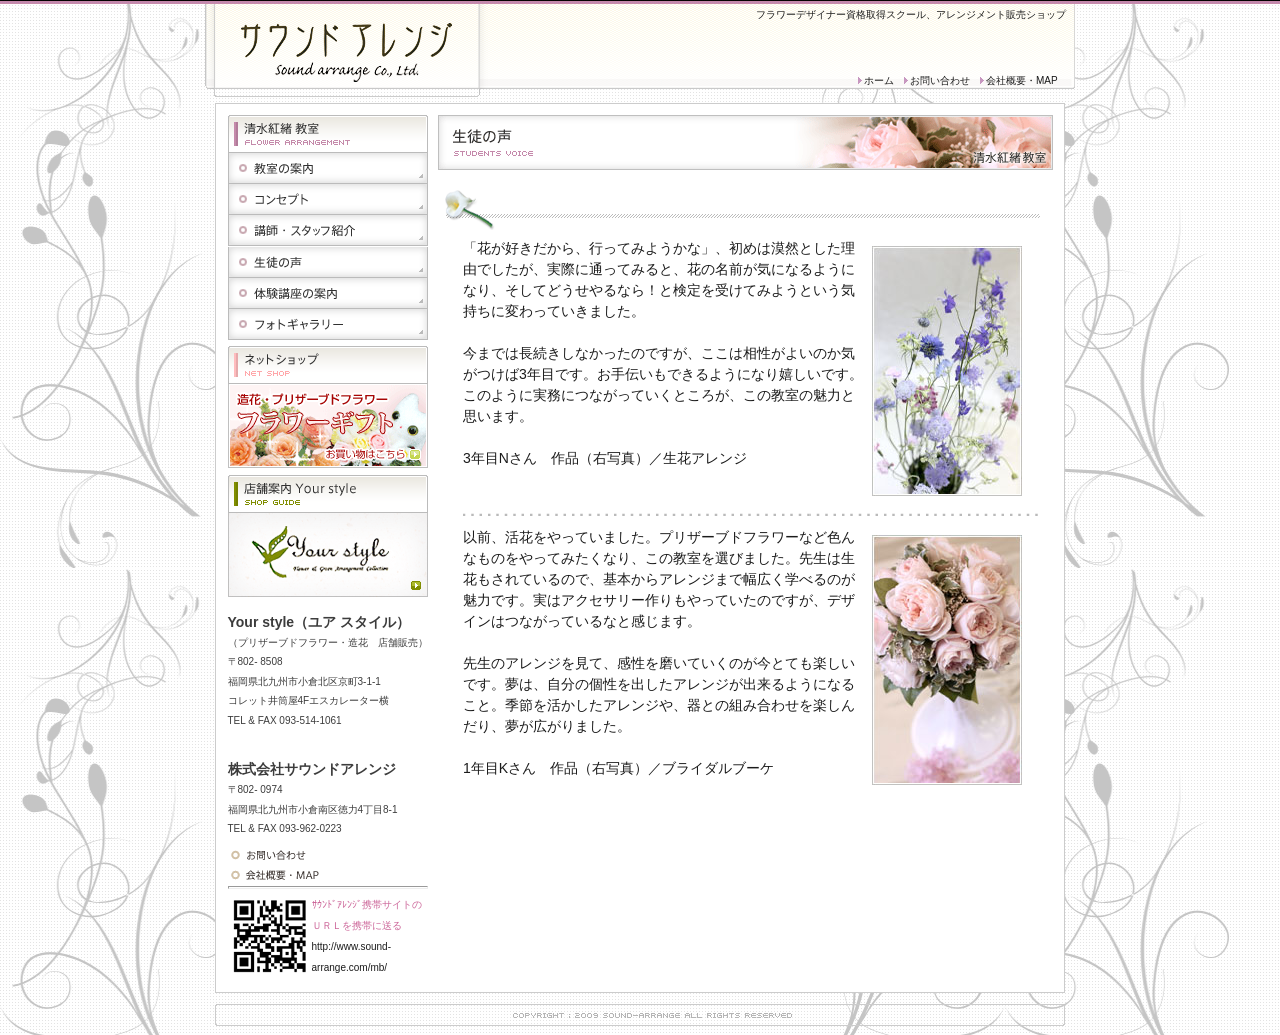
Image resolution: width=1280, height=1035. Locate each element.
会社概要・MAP (1022, 80)
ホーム (879, 80)
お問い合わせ (940, 80)
